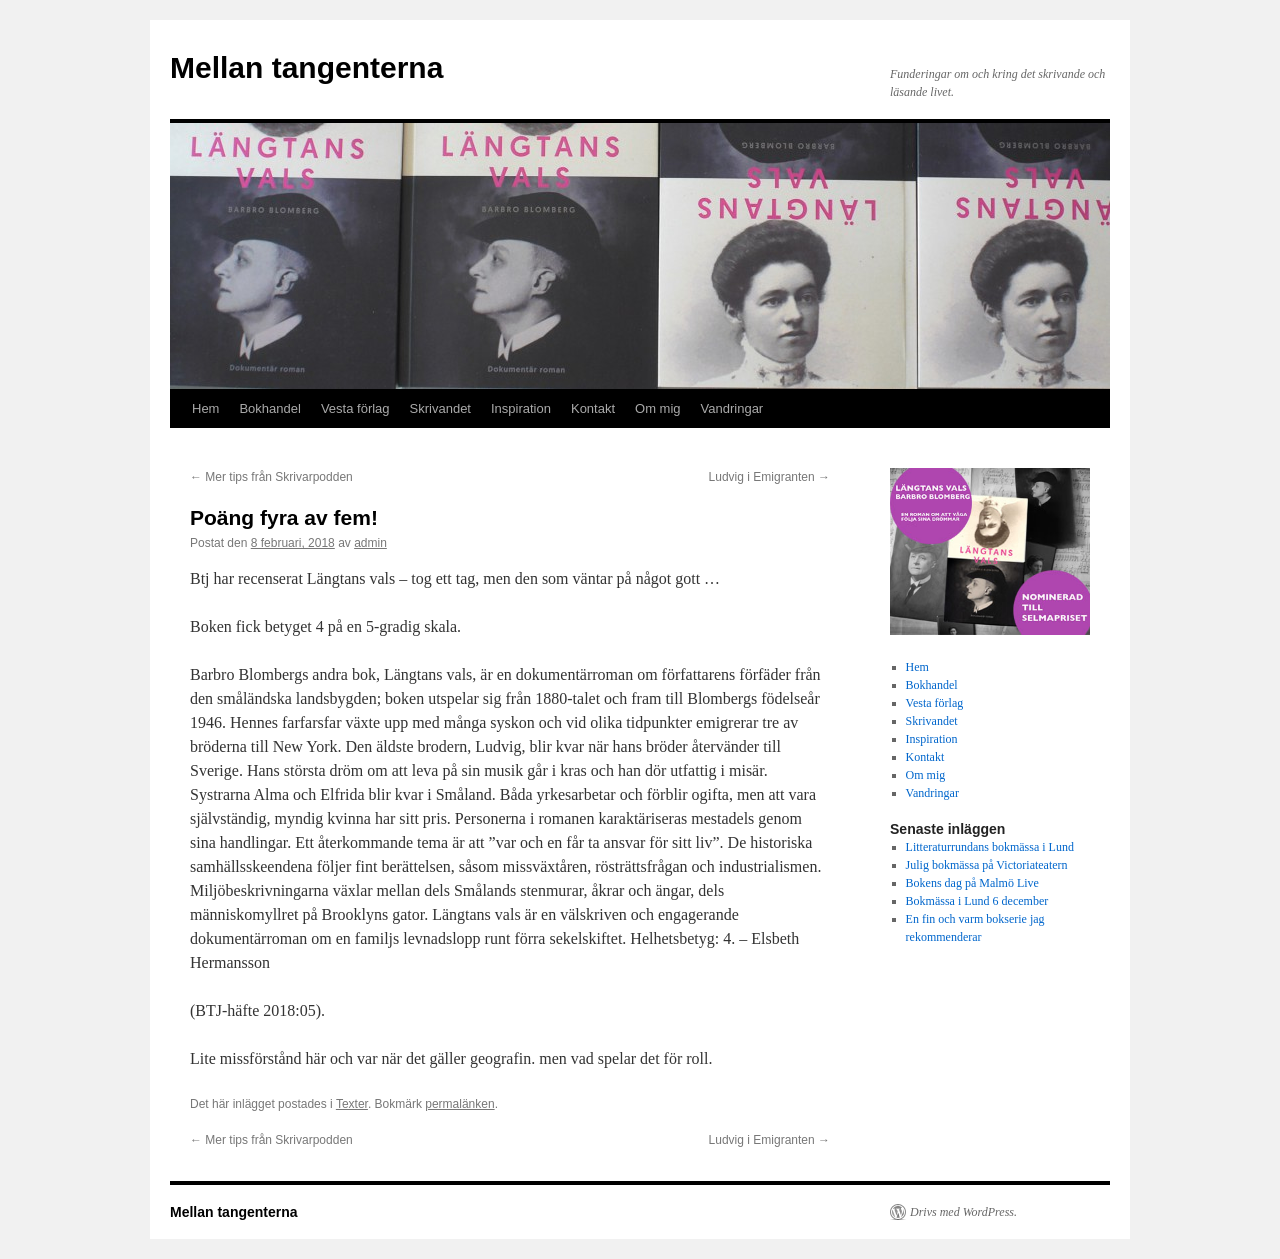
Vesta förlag (355, 408)
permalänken (459, 1104)
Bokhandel (269, 408)
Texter (352, 1104)
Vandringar (732, 408)
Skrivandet (440, 408)
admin (370, 543)
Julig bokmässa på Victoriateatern (987, 865)
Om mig (658, 408)
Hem (205, 408)
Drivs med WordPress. (963, 1212)
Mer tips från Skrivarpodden (271, 477)
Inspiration (521, 408)
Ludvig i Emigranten (769, 477)
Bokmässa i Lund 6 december (977, 901)
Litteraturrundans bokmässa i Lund (990, 847)
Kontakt (593, 408)
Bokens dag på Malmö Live (972, 883)
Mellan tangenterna (306, 67)
